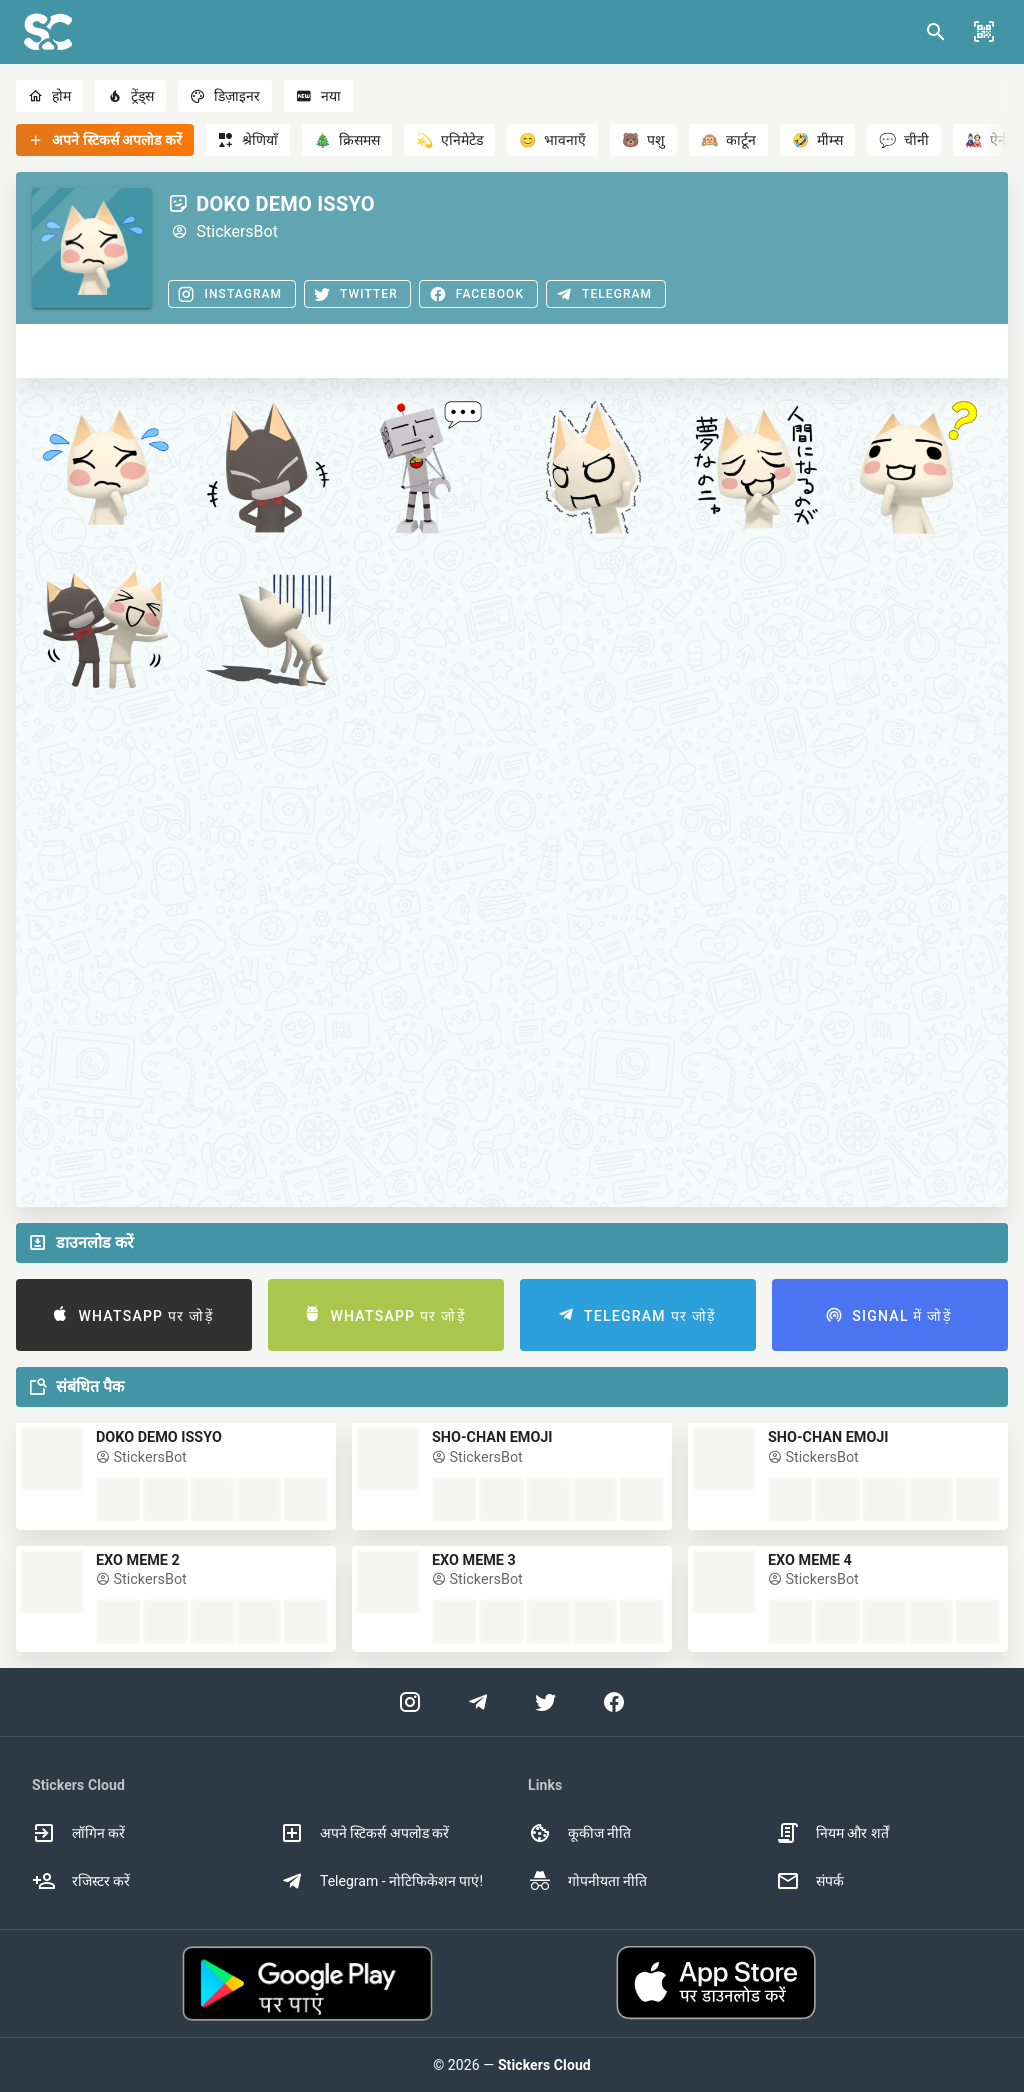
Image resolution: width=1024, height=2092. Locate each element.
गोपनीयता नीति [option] (587, 1881)
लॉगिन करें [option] (78, 1833)
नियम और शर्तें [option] (832, 1833)
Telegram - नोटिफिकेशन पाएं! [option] (381, 1881)
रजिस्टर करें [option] (81, 1881)
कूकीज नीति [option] (579, 1833)
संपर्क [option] (810, 1881)
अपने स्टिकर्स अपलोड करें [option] (364, 1833)
